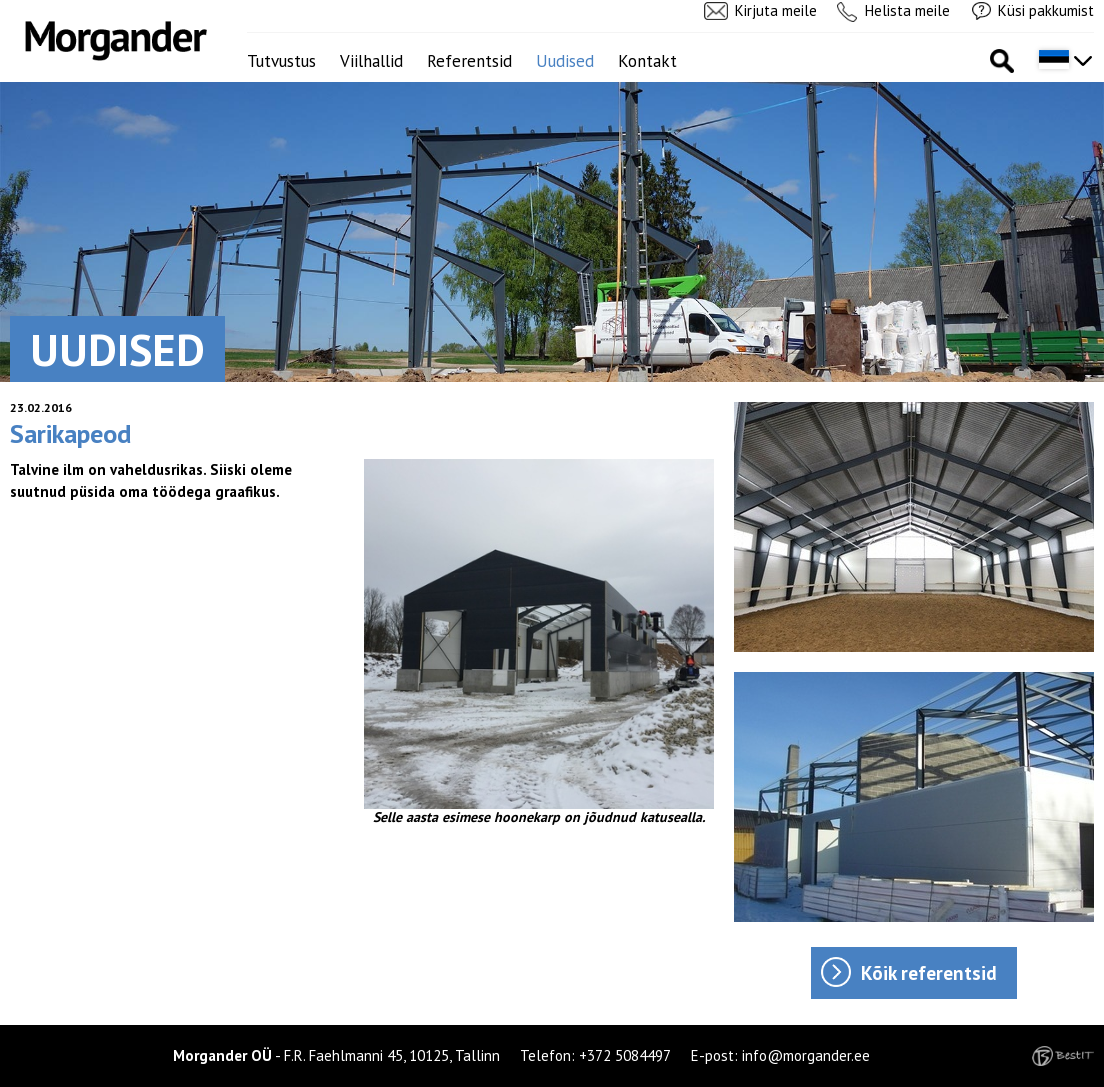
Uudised (565, 61)
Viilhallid (371, 61)
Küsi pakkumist (1046, 10)
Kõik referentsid (929, 973)
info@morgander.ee (806, 1055)
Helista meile (907, 10)
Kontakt (647, 61)
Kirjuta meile (776, 10)
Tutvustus (281, 61)
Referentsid (469, 61)
